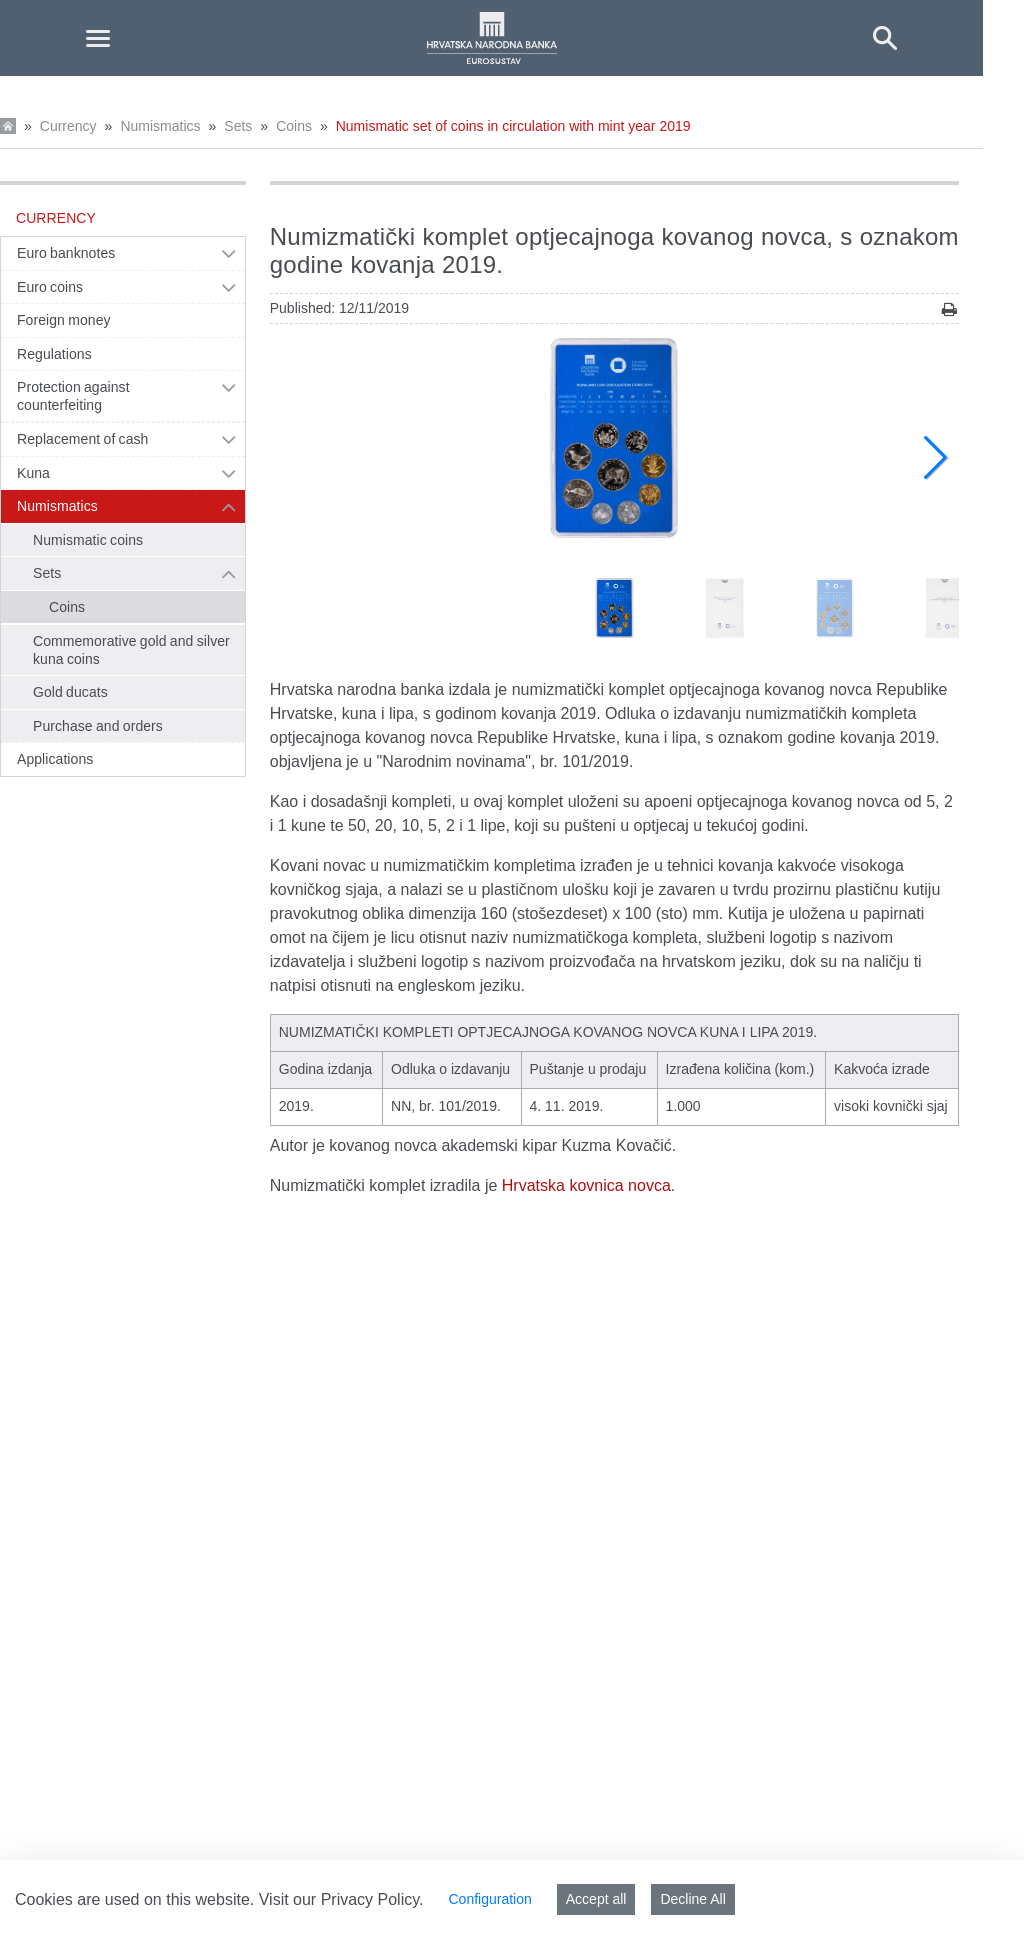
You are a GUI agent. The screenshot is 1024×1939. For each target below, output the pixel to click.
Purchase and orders (98, 726)
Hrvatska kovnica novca (586, 1185)
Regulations (54, 354)
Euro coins (50, 287)
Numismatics (160, 126)
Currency (68, 126)
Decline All (692, 1899)
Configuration (489, 1899)
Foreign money (64, 320)
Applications (55, 759)
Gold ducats (70, 692)
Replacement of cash (82, 439)
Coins (294, 126)
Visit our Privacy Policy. (341, 1899)
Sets (238, 126)
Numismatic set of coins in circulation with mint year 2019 (513, 126)
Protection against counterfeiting (73, 396)
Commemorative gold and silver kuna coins (131, 650)
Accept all (596, 1899)
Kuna (33, 473)
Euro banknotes (66, 253)
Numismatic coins (88, 540)
